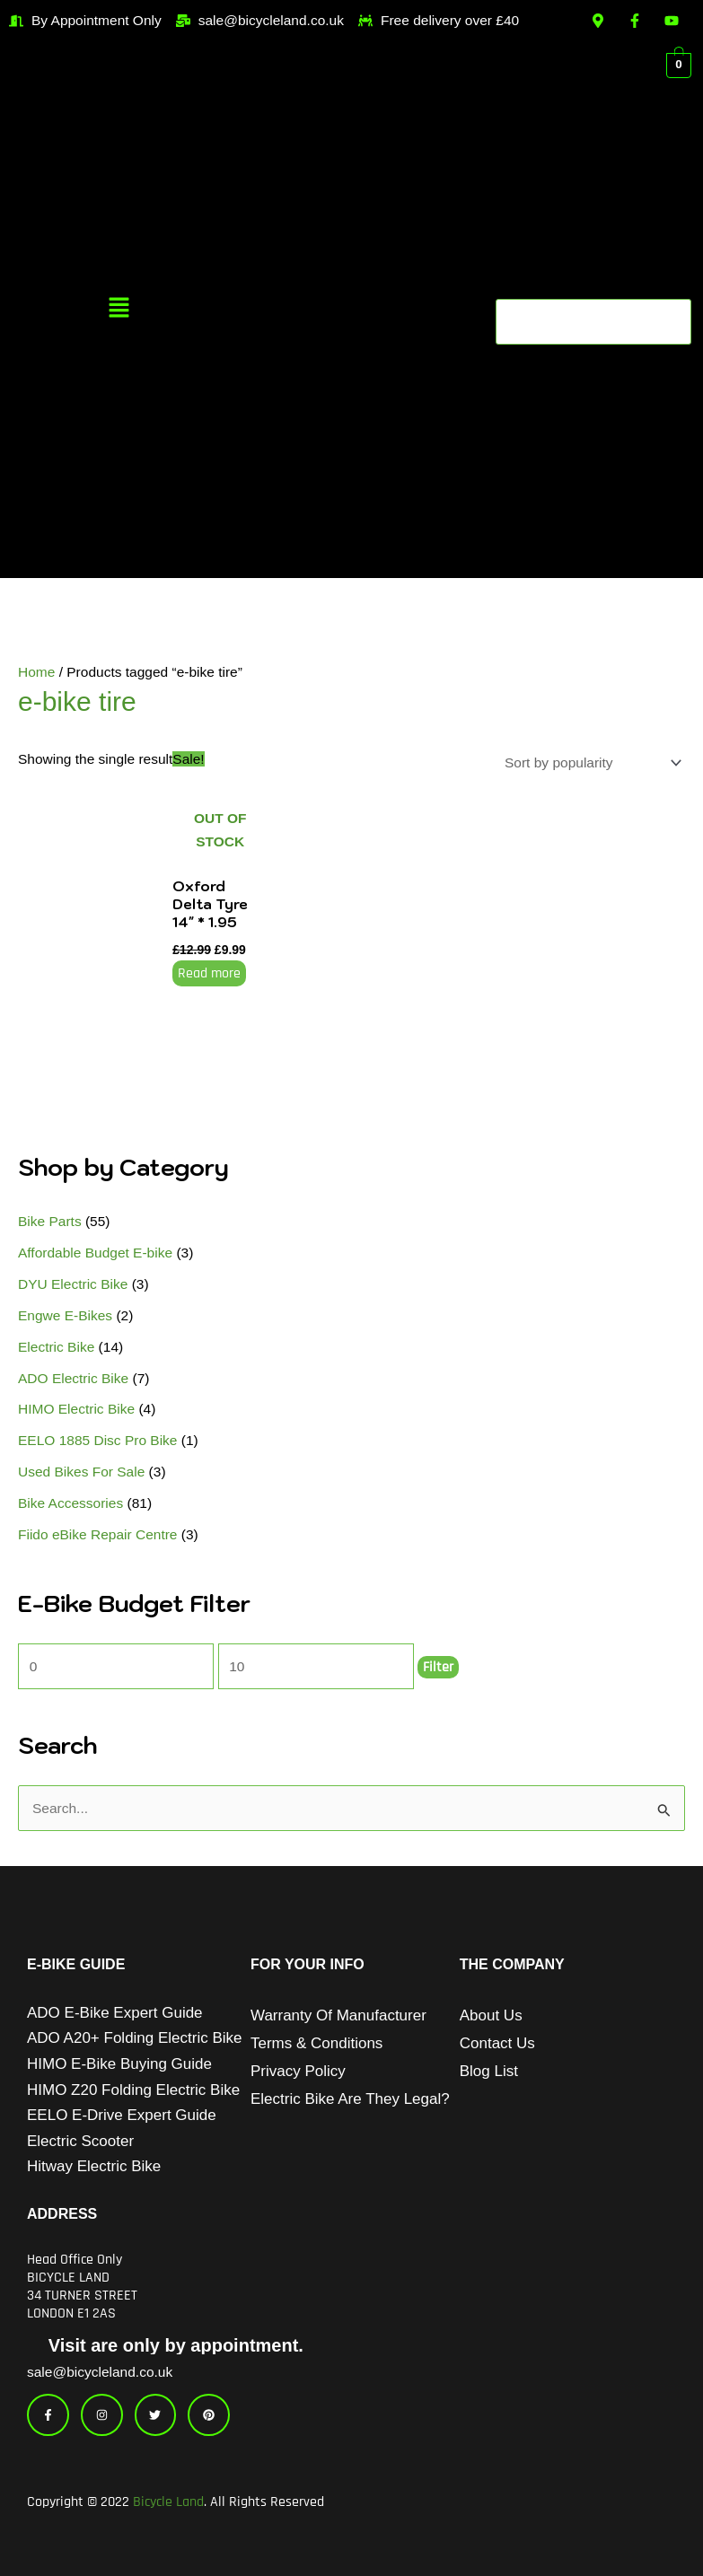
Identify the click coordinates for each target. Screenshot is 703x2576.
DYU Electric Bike (72, 1284)
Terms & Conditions (316, 2043)
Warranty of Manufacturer (338, 2015)
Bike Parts (50, 1221)
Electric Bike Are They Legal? (350, 2098)
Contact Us (497, 2043)
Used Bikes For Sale (81, 1471)
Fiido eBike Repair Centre (97, 1534)
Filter (438, 1667)
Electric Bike (56, 1346)
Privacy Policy (298, 2071)
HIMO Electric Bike (76, 1408)
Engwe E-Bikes (65, 1315)
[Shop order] (589, 762)
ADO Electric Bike (73, 1378)
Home (36, 671)
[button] (118, 309)
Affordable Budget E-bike (95, 1252)
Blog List (489, 2071)
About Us (491, 2015)
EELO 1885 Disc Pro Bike (97, 1440)
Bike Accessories (70, 1503)
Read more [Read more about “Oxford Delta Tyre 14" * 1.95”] (209, 973)
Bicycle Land (168, 2502)
